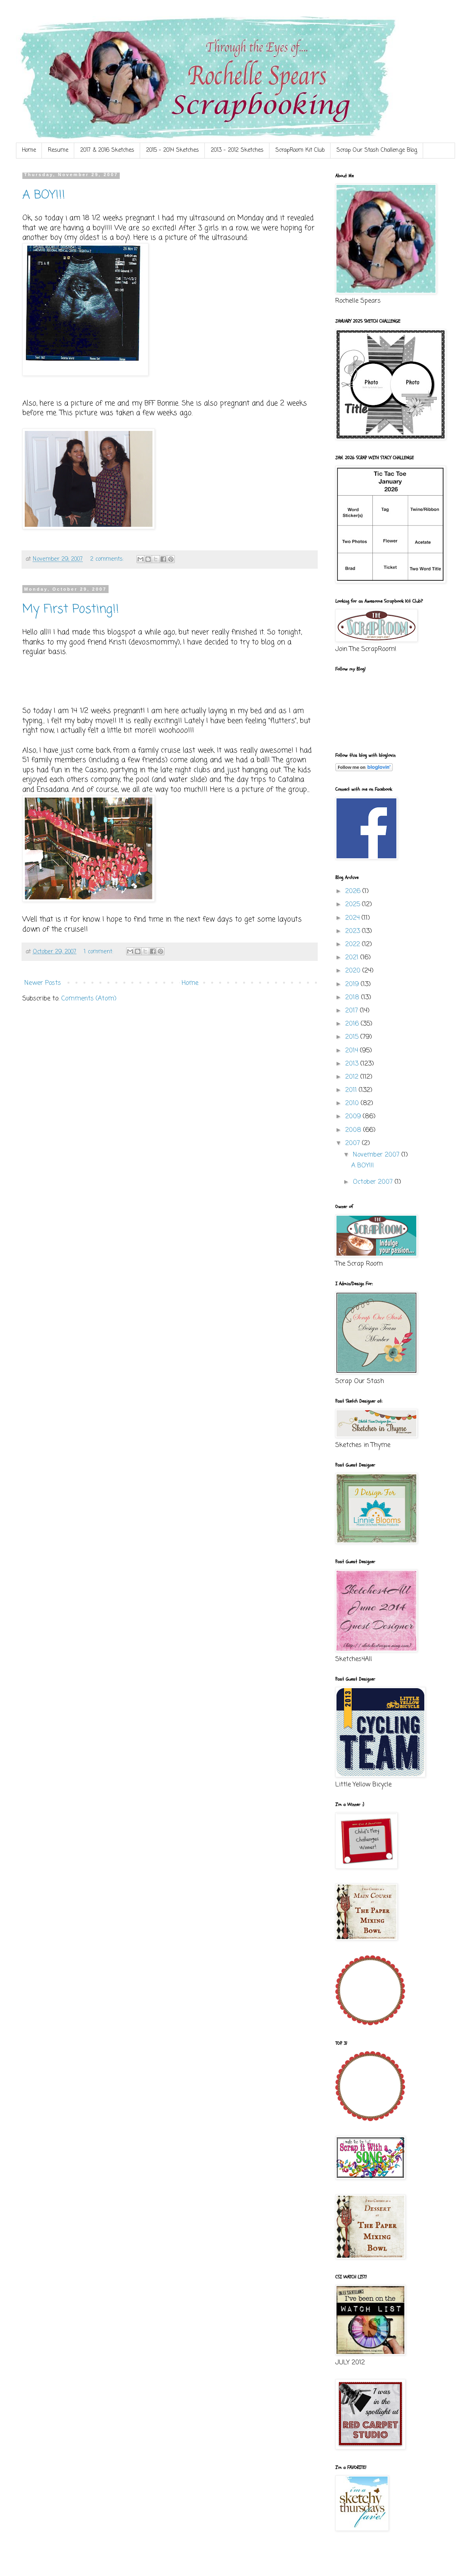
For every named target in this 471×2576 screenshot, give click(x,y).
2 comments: (107, 559)
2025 (353, 904)
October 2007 (374, 1182)
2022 (353, 944)
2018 (353, 997)
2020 (353, 971)
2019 (353, 984)
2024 (353, 918)
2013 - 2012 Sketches (237, 150)
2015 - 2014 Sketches (172, 150)
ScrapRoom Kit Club (300, 150)
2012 (352, 1077)
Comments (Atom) (89, 999)
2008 (354, 1130)
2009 (354, 1116)
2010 (353, 1103)
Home (29, 150)
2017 (352, 1011)
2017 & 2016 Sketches (107, 150)
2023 (353, 931)
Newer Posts (42, 983)
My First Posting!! (70, 609)
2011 (352, 1090)
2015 (352, 1037)
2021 (352, 958)
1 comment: (99, 951)
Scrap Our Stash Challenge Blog (376, 150)
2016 (353, 1024)
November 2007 (377, 1155)
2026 (353, 891)
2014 (352, 1051)
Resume (58, 150)
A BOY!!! (43, 195)
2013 (352, 1064)
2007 (353, 1143)
